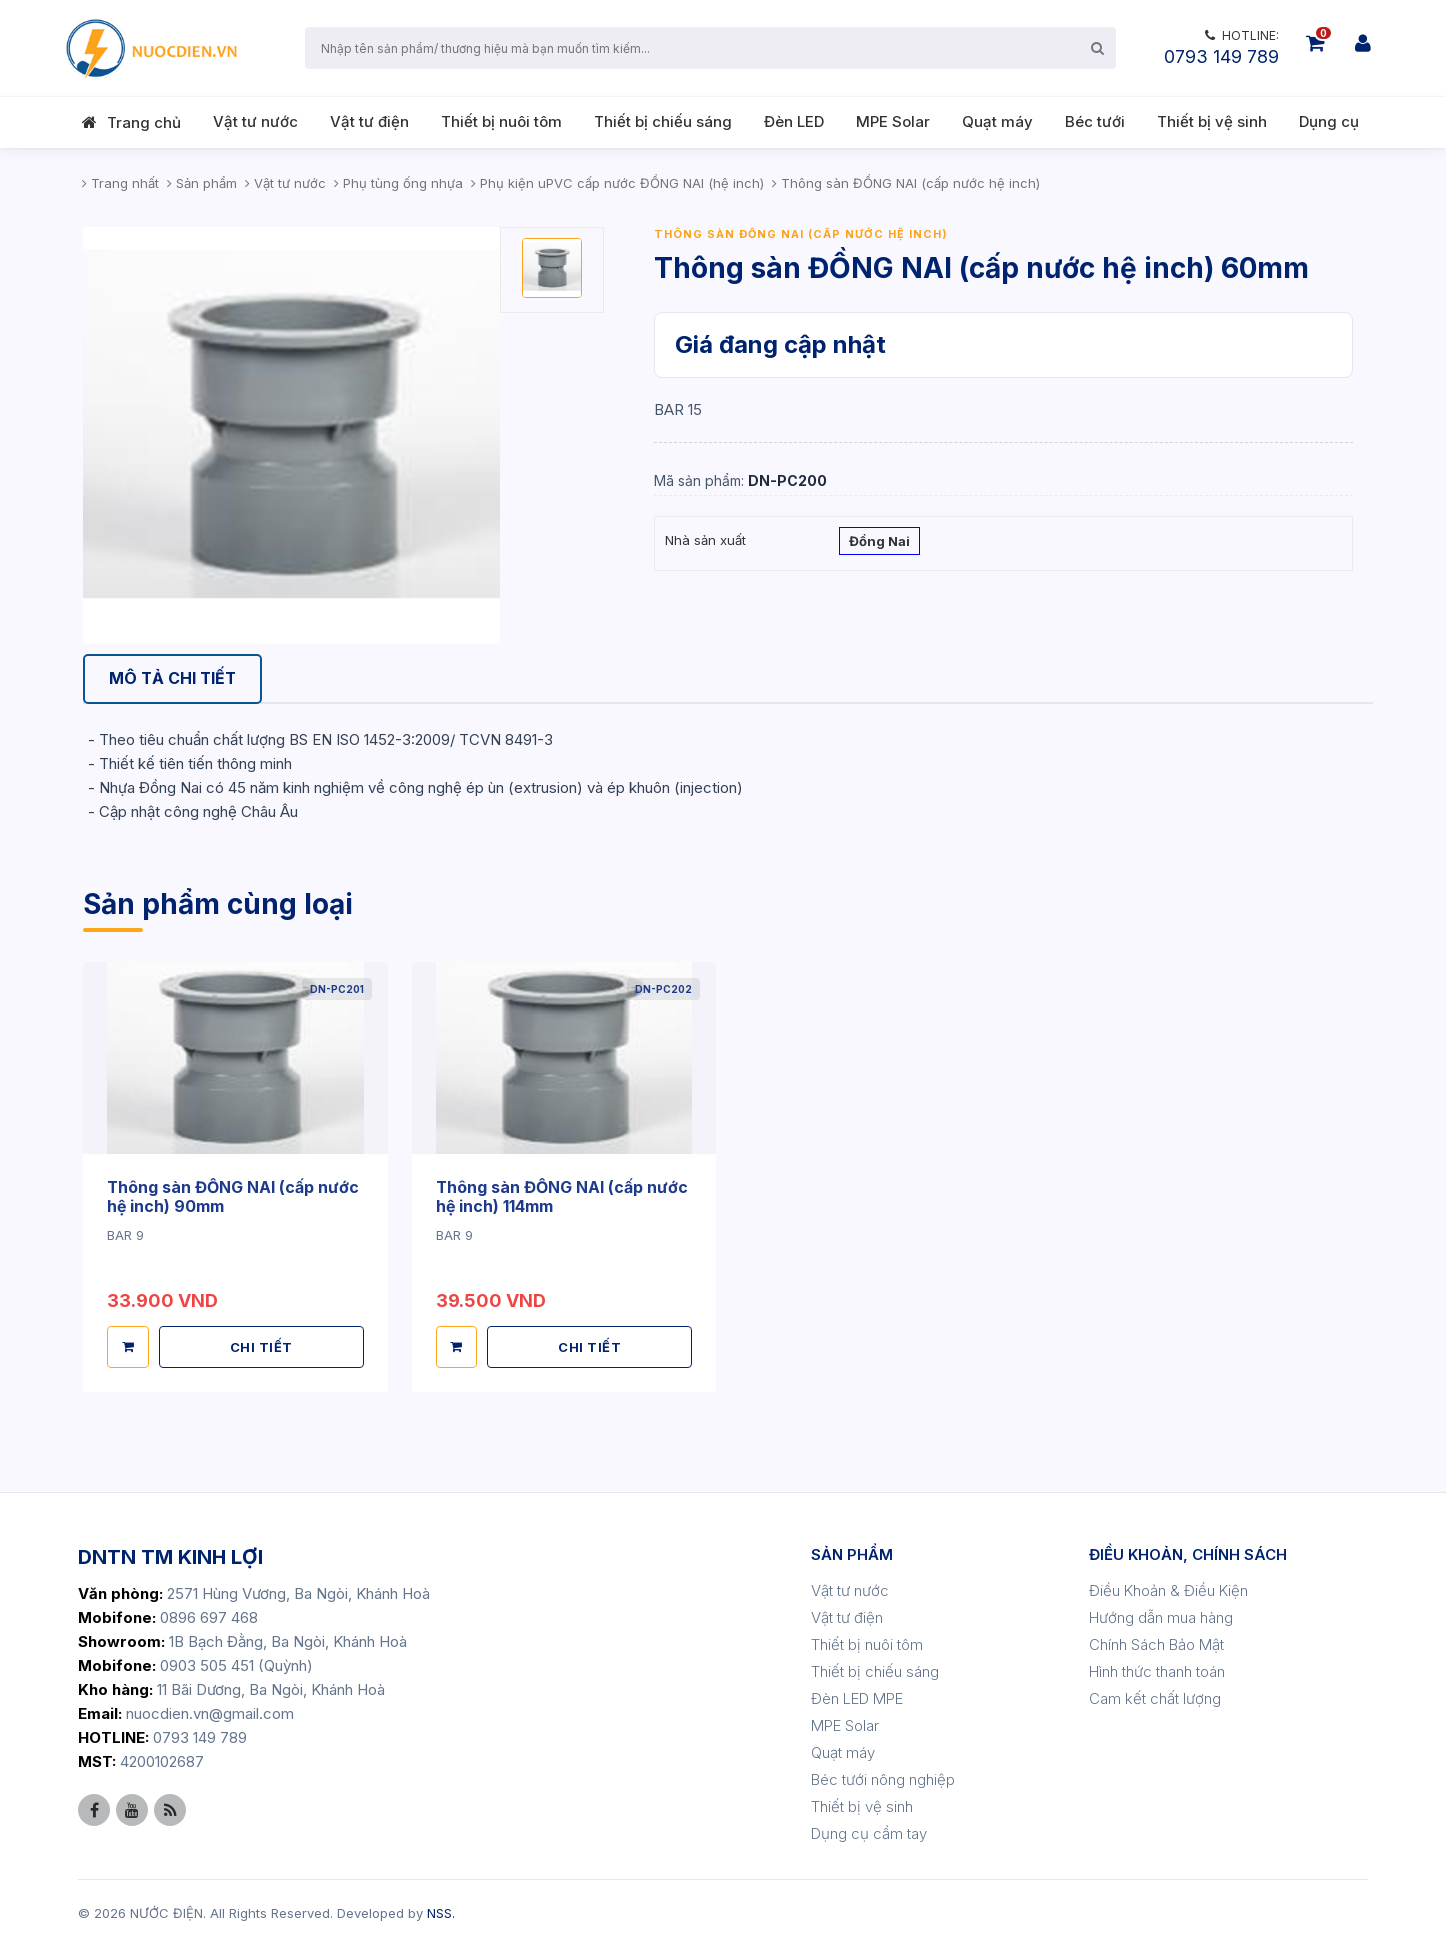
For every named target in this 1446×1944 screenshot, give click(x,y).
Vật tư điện (369, 121)
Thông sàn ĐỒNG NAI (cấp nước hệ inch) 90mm (233, 1196)
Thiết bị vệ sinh (1212, 121)
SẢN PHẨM (852, 1552)
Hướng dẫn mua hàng (1161, 1615)
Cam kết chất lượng (1155, 1696)
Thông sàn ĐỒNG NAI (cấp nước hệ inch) (801, 234)
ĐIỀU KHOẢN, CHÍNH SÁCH (1188, 1552)
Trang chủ (144, 122)
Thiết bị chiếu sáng (663, 121)
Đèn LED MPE (857, 1696)
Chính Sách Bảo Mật (1156, 1642)
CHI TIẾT (261, 1345)
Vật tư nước (255, 121)
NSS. (441, 1911)
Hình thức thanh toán (1157, 1669)
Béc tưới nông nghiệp (883, 1777)
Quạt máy (997, 121)
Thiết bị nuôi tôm (501, 121)
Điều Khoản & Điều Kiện (1168, 1588)
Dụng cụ (1329, 121)
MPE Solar (893, 121)
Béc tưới (1095, 121)
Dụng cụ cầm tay (869, 1831)
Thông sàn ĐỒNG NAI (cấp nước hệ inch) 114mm (562, 1196)
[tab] (174, 679)
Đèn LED (794, 121)
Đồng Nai (879, 543)
